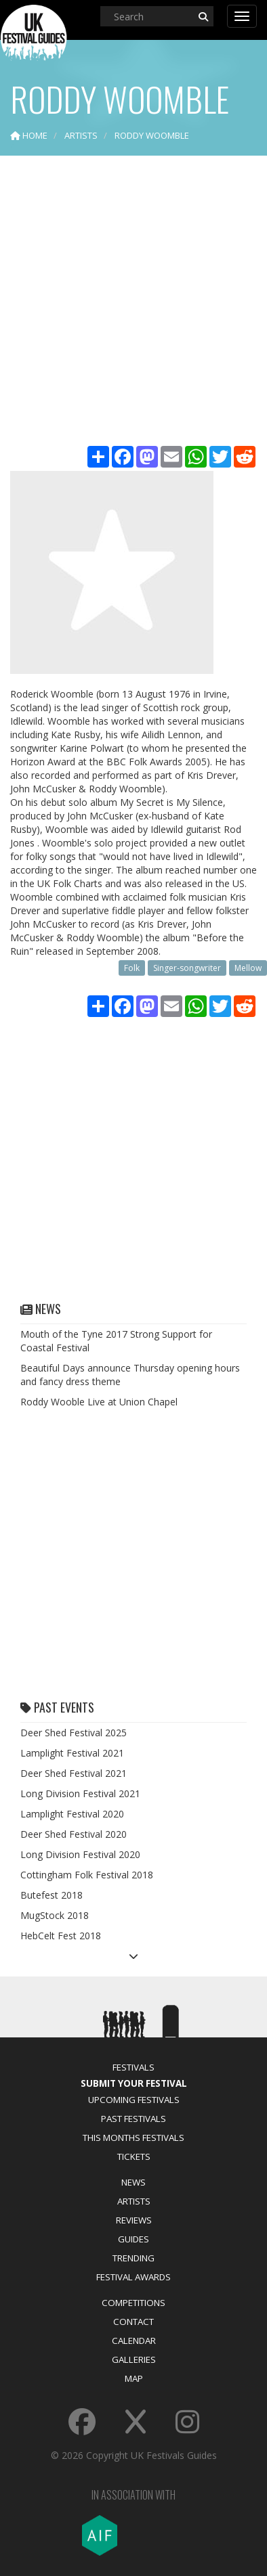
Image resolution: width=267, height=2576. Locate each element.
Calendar (134, 2340)
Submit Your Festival (134, 2083)
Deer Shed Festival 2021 (73, 1773)
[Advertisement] (133, 302)
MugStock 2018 (54, 1915)
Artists (133, 2201)
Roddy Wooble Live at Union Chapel (99, 1401)
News (133, 2182)
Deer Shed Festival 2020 (73, 1834)
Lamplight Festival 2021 (72, 1752)
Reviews (134, 2220)
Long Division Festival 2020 (80, 1854)
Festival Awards (133, 2277)
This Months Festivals (133, 2137)
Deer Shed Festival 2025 (73, 1732)
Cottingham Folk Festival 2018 (86, 1874)
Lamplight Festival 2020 (72, 1813)
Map (134, 2378)
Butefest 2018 (51, 1895)
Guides (133, 2239)
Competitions (133, 2303)
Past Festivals (133, 2118)
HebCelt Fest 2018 (60, 1935)
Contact (133, 2321)
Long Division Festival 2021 (80, 1793)
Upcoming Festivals (134, 2100)
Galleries (134, 2359)
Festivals (133, 2067)
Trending (133, 2258)
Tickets (133, 2156)
